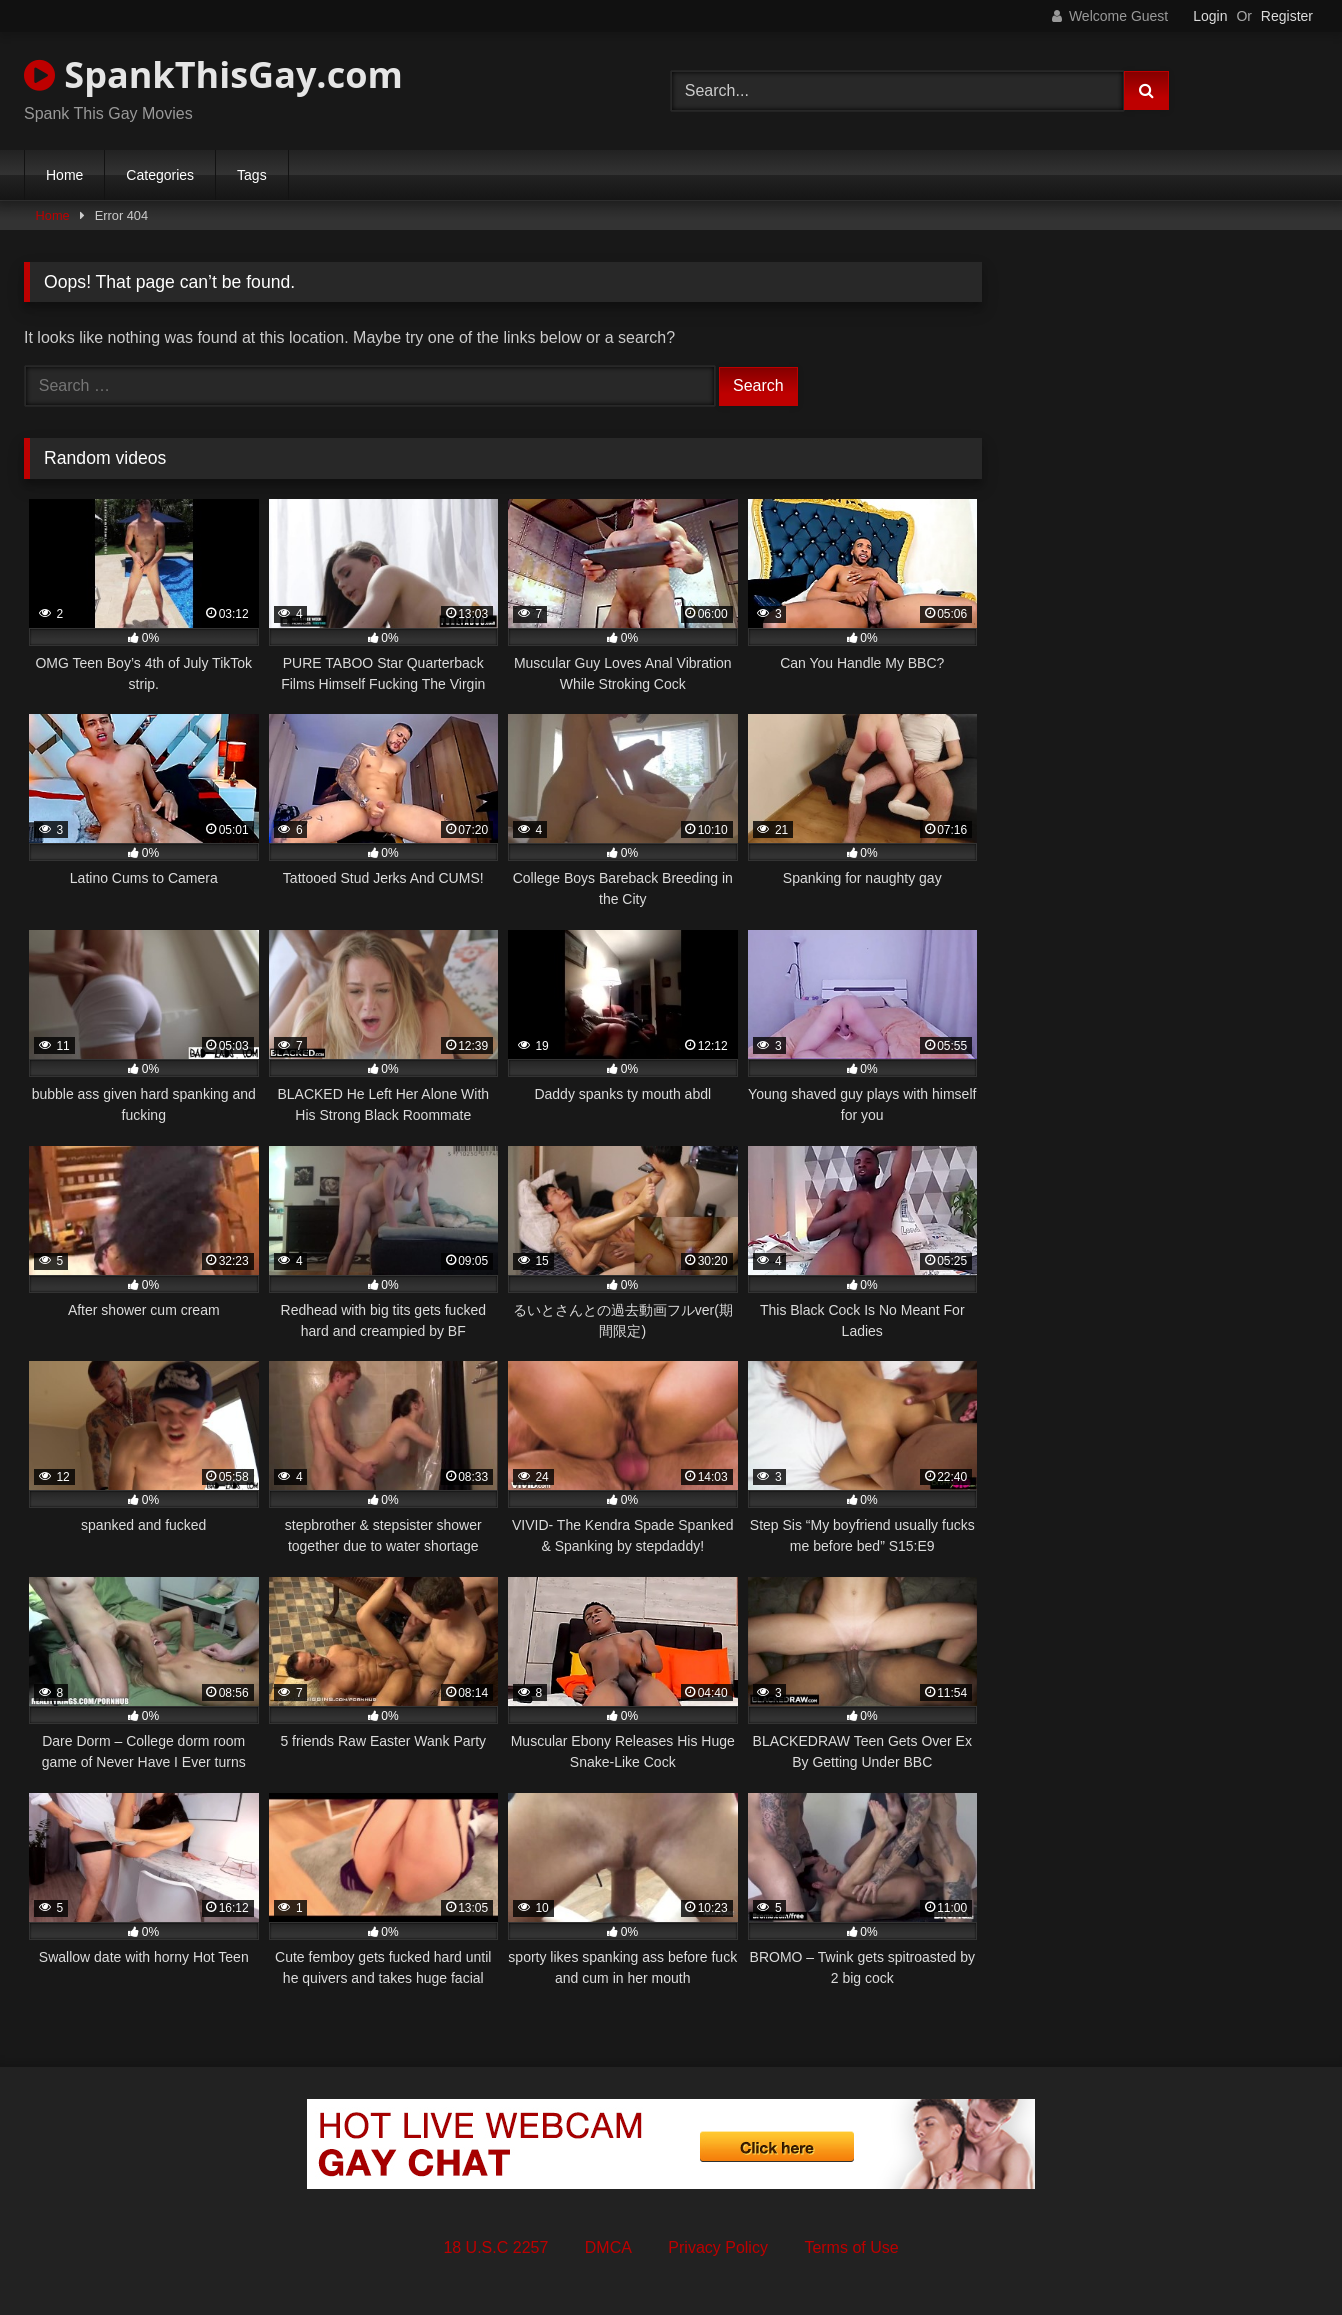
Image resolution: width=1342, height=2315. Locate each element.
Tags (252, 175)
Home (64, 175)
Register (1287, 16)
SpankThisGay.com (213, 74)
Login (1210, 16)
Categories (160, 175)
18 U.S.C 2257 (495, 2247)
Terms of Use (851, 2247)
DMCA (608, 2247)
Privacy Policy (718, 2247)
